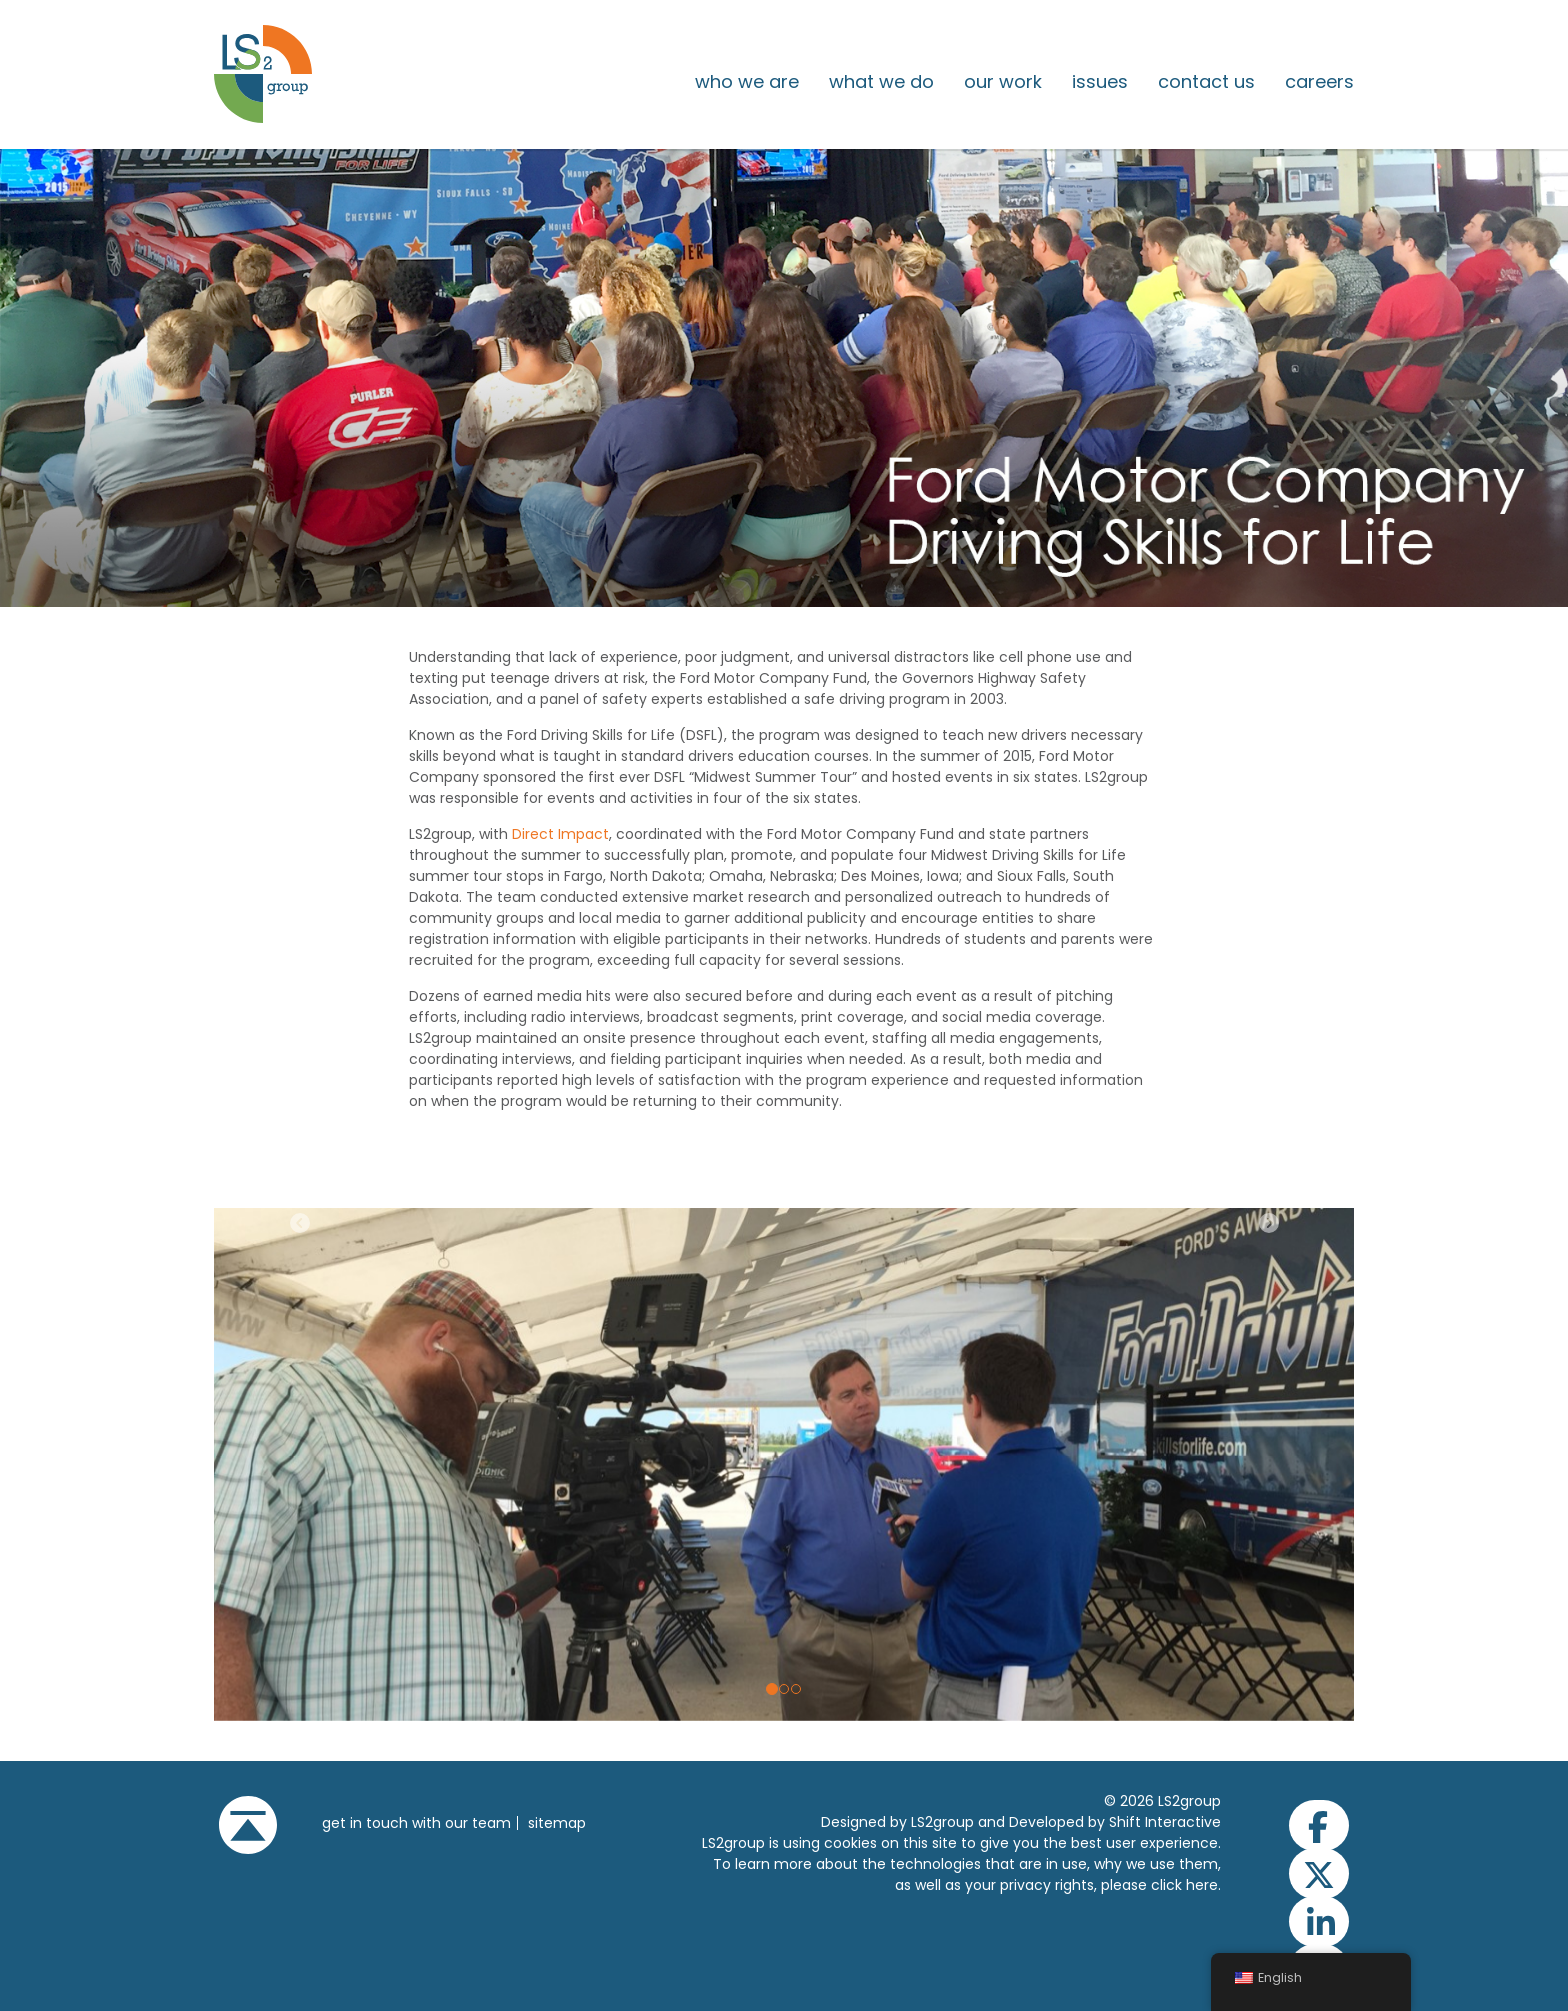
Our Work (1003, 82)
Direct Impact (560, 834)
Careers (1319, 82)
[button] (299, 1464)
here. (1203, 1885)
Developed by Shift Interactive (1115, 1822)
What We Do (881, 82)
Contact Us (1206, 82)
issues (1100, 82)
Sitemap (557, 1823)
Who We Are (747, 82)
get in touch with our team (416, 1823)
